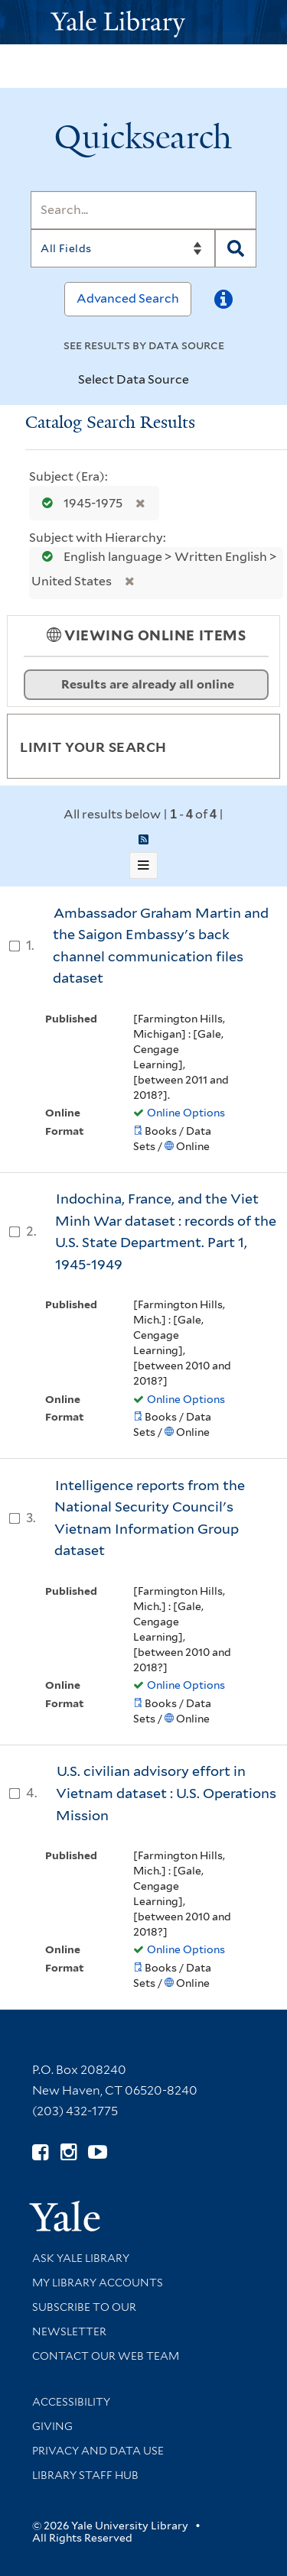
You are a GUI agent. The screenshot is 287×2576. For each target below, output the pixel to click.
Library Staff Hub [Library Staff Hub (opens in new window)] (85, 2475)
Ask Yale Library (80, 2258)
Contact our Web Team (105, 2356)
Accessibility (71, 2402)
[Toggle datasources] (202, 380)
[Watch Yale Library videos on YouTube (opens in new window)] (97, 2152)
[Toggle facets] (250, 746)
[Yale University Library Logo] (144, 22)
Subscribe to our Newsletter (84, 2319)
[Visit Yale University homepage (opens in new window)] (64, 2211)
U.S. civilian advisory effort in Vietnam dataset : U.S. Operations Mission (166, 1793)
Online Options (186, 1113)
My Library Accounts (97, 2282)
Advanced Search (128, 298)
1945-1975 (79, 503)
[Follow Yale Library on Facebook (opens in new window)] (40, 2152)
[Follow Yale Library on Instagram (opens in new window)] (68, 2152)
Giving (52, 2426)
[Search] (143, 210)
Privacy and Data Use (98, 2451)
